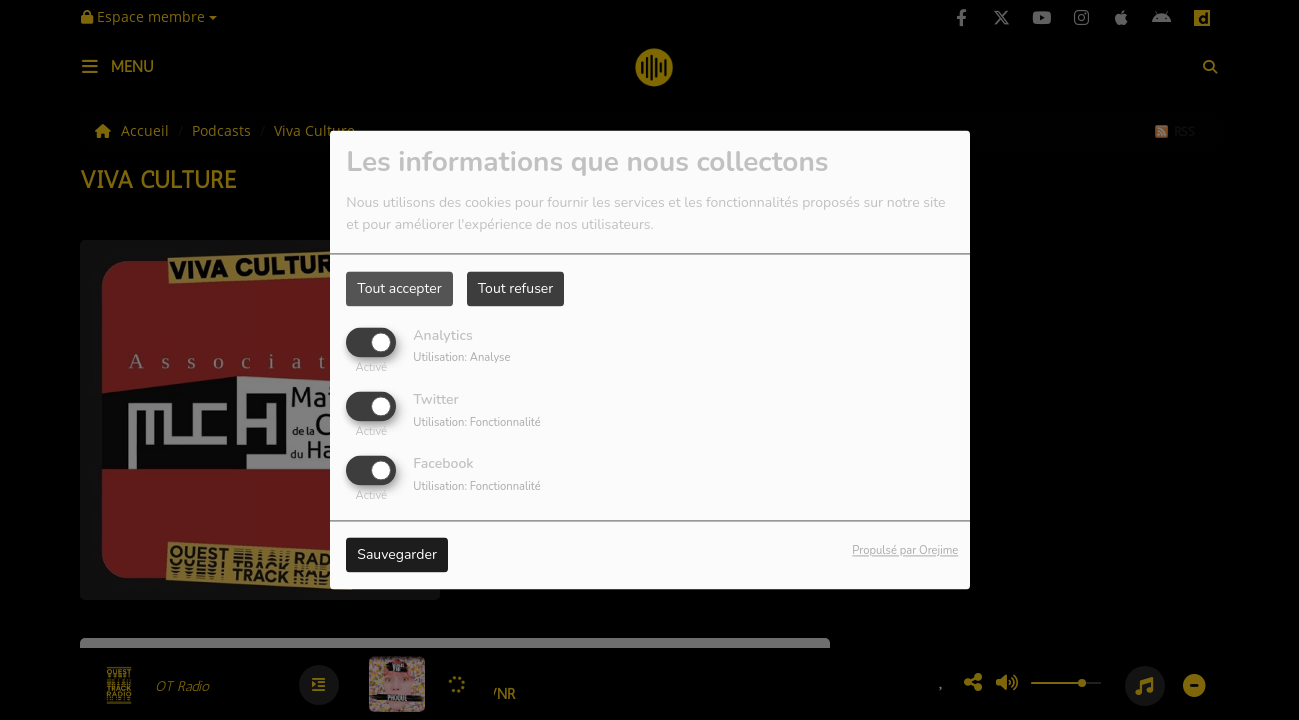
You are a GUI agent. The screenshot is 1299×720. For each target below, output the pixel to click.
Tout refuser (516, 288)
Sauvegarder (397, 555)
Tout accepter (399, 288)
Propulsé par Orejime (905, 551)
